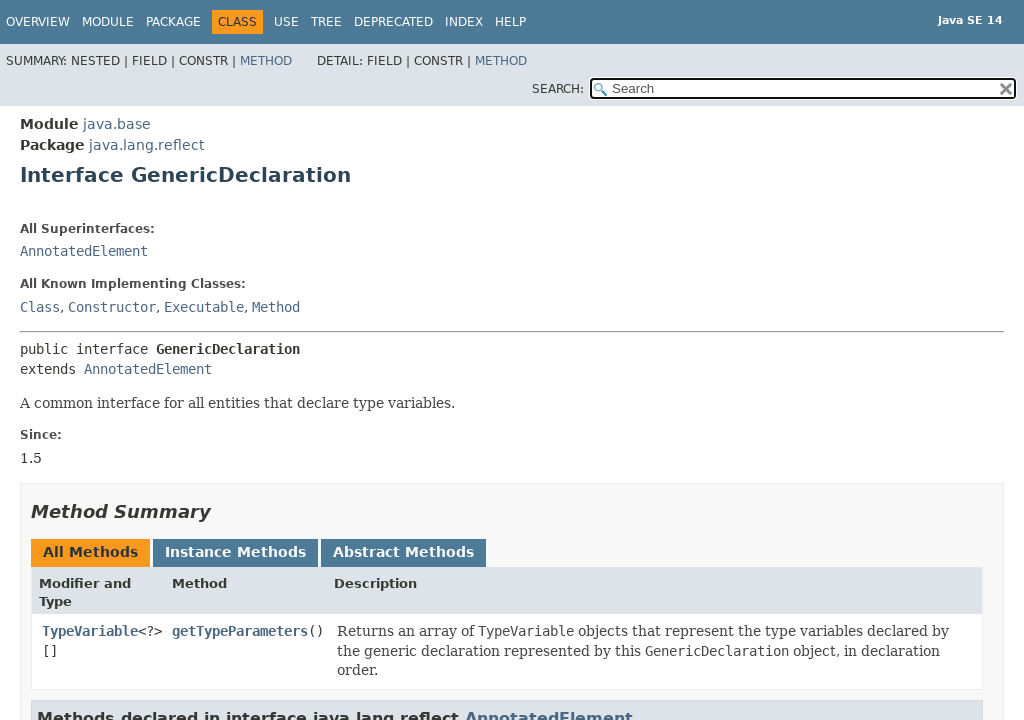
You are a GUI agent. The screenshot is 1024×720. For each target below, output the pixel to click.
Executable (204, 307)
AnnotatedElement (84, 251)
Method (266, 61)
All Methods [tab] (90, 552)
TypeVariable (90, 631)
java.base (117, 124)
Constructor (112, 307)
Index (464, 22)
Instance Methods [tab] (235, 552)
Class (40, 307)
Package (173, 22)
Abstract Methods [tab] (403, 552)
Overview (38, 22)
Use (286, 22)
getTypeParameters (240, 631)
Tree (326, 22)
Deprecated (393, 22)
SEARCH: (558, 89)
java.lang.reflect (146, 145)
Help (510, 22)
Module (108, 22)
